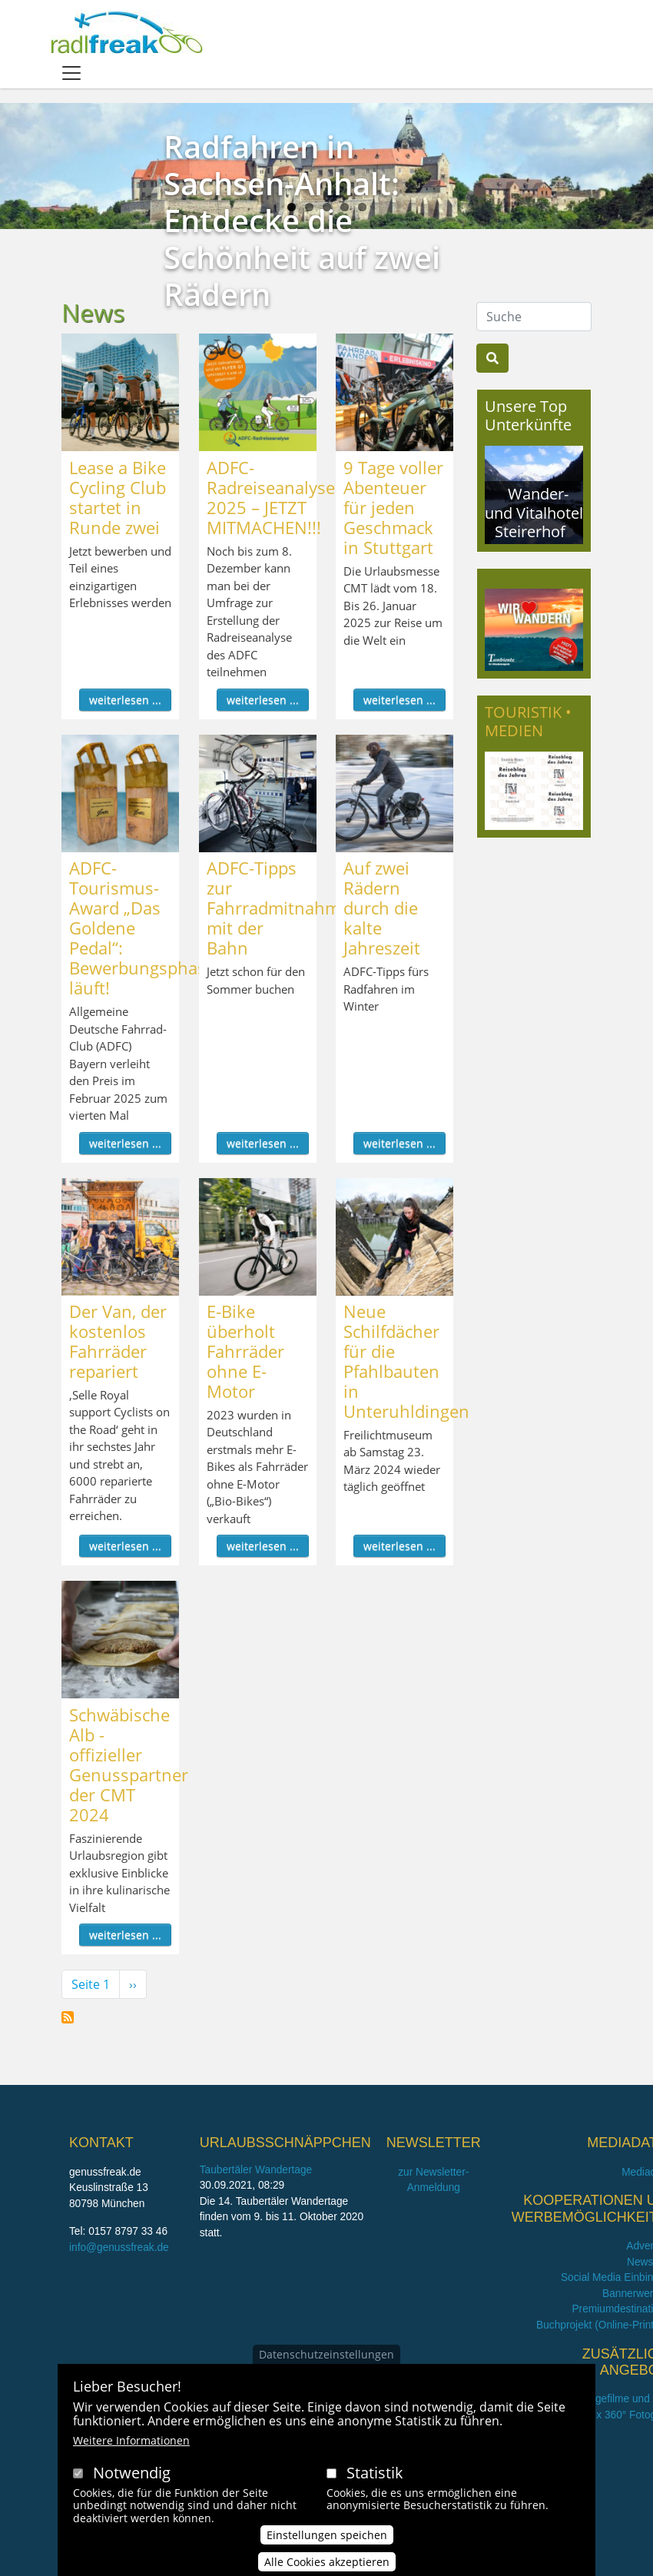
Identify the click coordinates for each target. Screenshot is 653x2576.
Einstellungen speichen (327, 2539)
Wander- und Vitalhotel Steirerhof (534, 512)
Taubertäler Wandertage (256, 2170)
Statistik (374, 2477)
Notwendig (132, 2477)
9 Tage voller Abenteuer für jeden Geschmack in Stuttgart (393, 507)
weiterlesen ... (125, 699)
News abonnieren (67, 2017)
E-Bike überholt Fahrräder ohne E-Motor (245, 1351)
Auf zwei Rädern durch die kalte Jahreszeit (381, 907)
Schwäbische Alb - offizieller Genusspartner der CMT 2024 (128, 1764)
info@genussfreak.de (119, 2247)
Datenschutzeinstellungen (326, 2359)
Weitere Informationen (131, 2445)
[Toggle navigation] (71, 73)
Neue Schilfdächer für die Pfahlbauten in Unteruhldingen (406, 1361)
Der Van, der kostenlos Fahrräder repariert (118, 1341)
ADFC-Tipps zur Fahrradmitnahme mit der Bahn (278, 907)
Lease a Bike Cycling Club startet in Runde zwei (117, 497)
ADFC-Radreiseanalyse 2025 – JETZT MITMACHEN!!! (271, 497)
